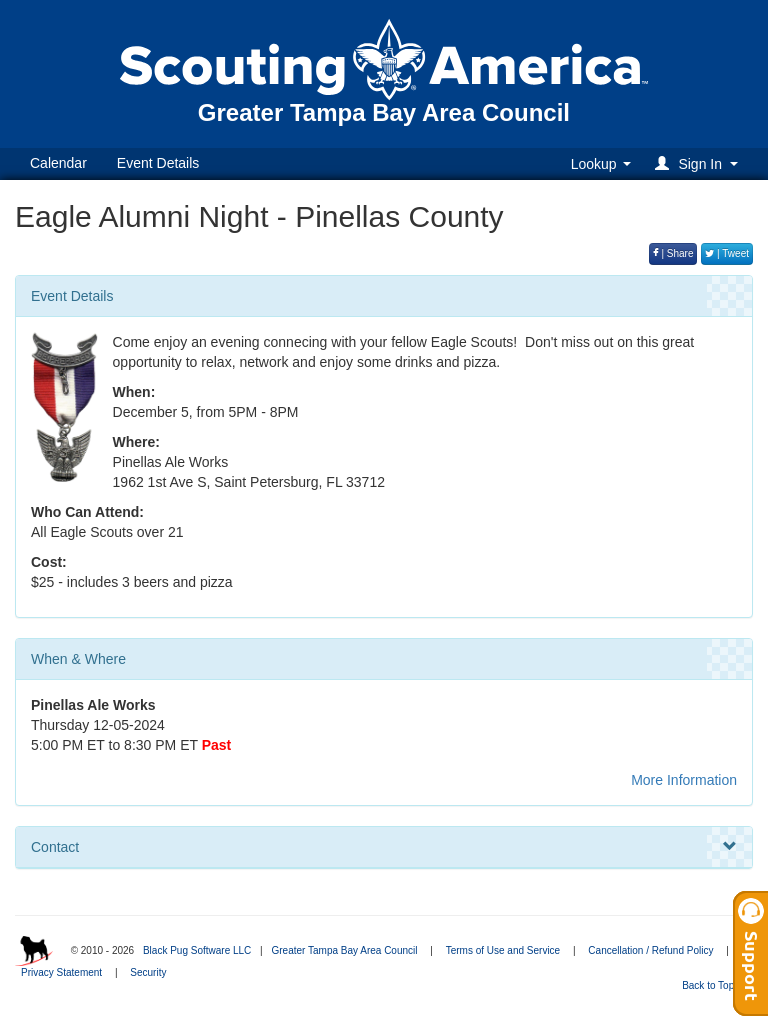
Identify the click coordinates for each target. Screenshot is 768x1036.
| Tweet (727, 253)
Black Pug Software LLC (197, 950)
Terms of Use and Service (503, 950)
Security (148, 972)
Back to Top (714, 985)
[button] (699, 163)
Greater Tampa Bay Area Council (344, 950)
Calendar (58, 163)
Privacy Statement (61, 972)
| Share (673, 253)
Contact (384, 847)
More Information (684, 780)
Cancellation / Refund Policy (650, 950)
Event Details (158, 163)
